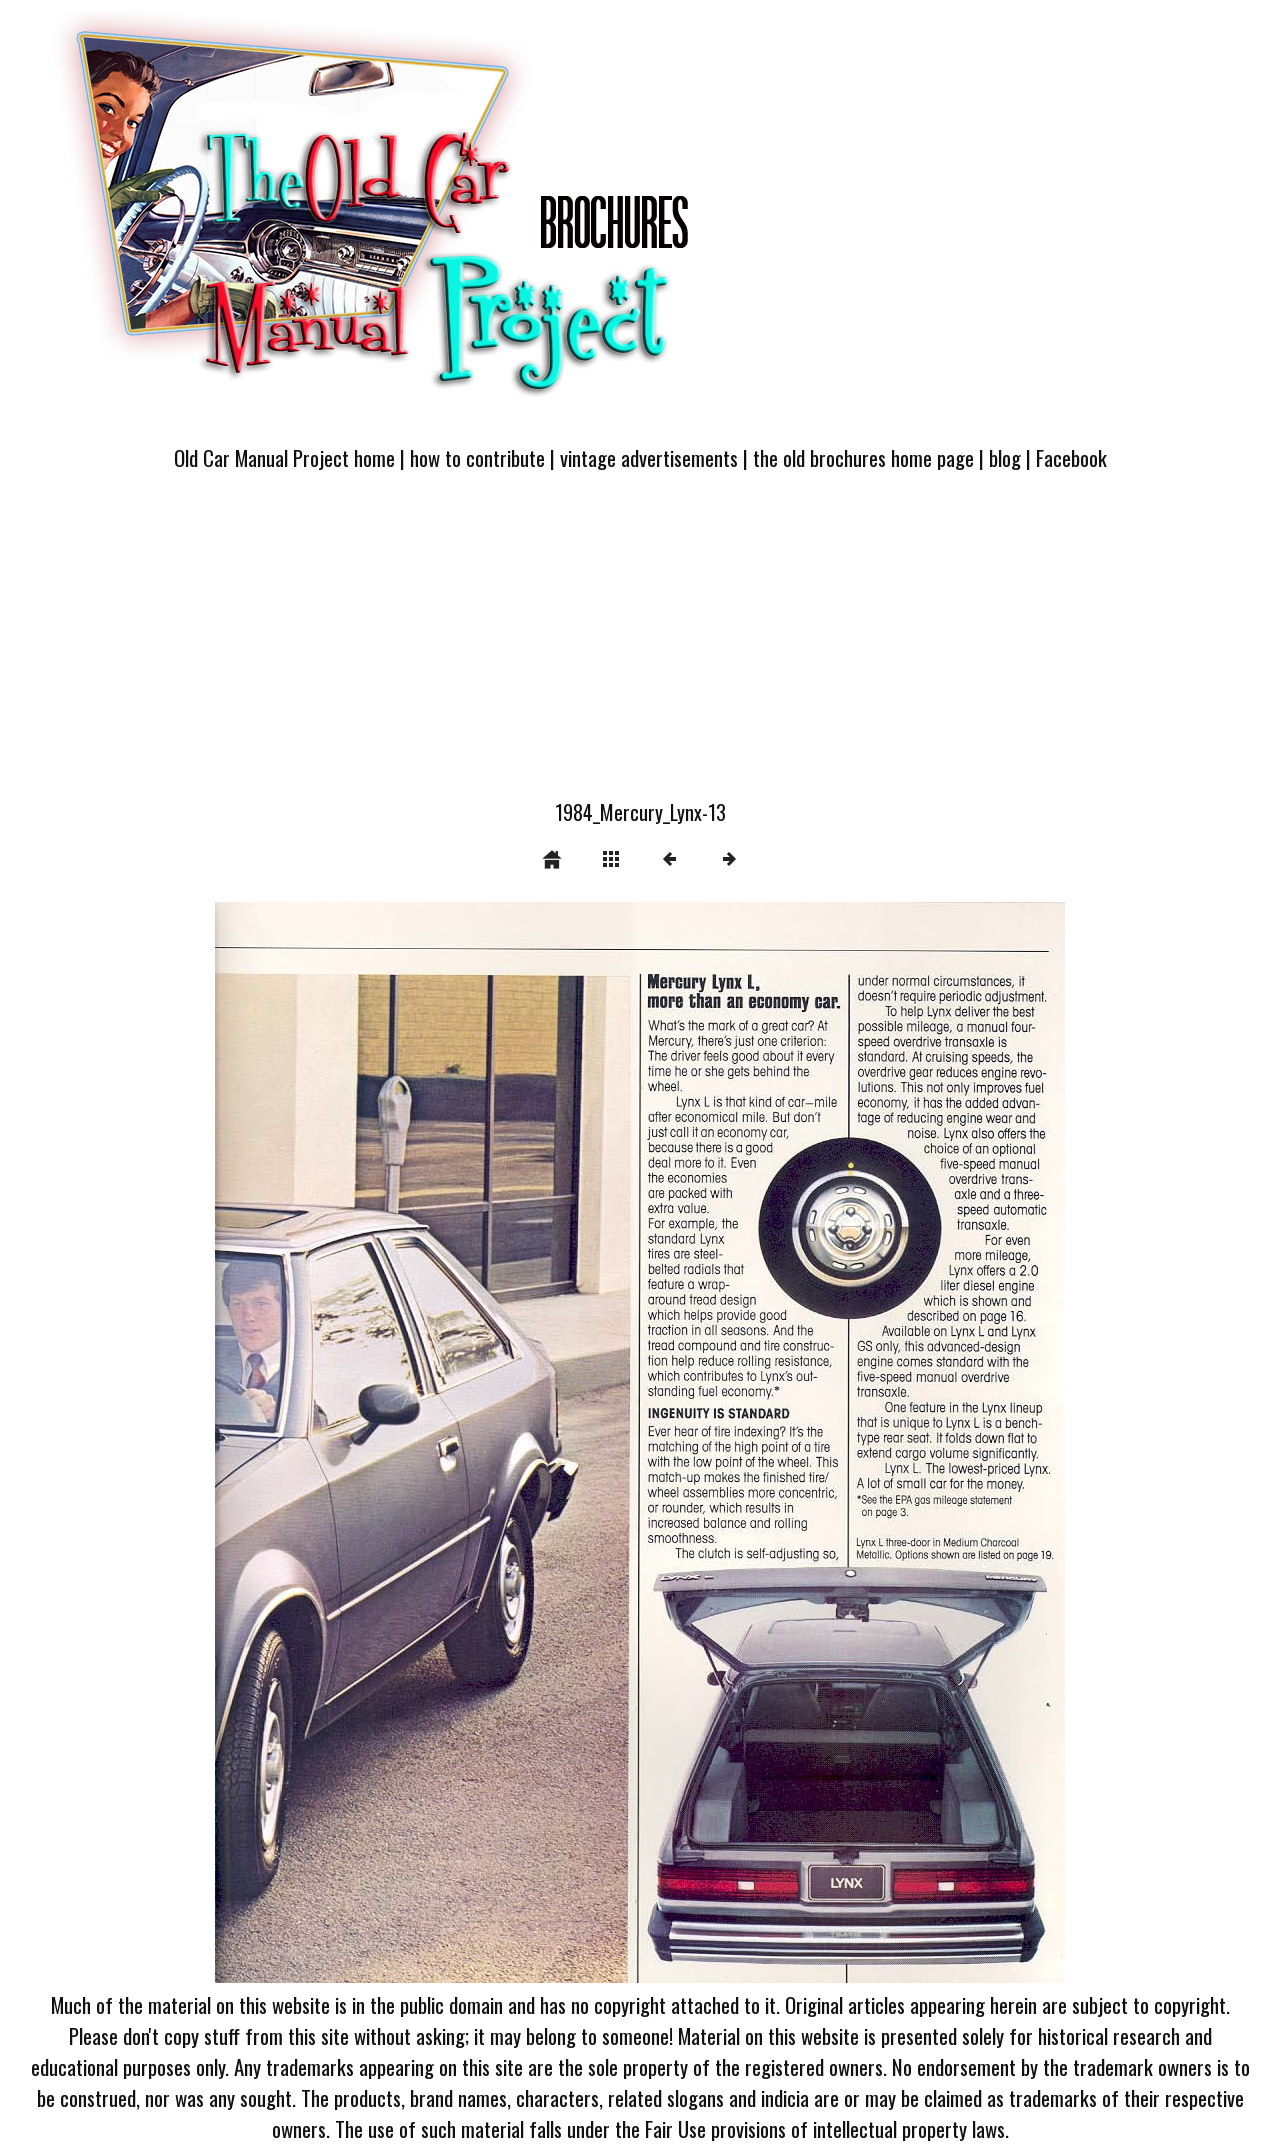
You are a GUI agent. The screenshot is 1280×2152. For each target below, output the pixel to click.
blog (1005, 457)
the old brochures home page (863, 457)
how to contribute (477, 457)
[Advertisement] (640, 647)
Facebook (1071, 457)
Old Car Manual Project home (284, 457)
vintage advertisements (649, 457)
